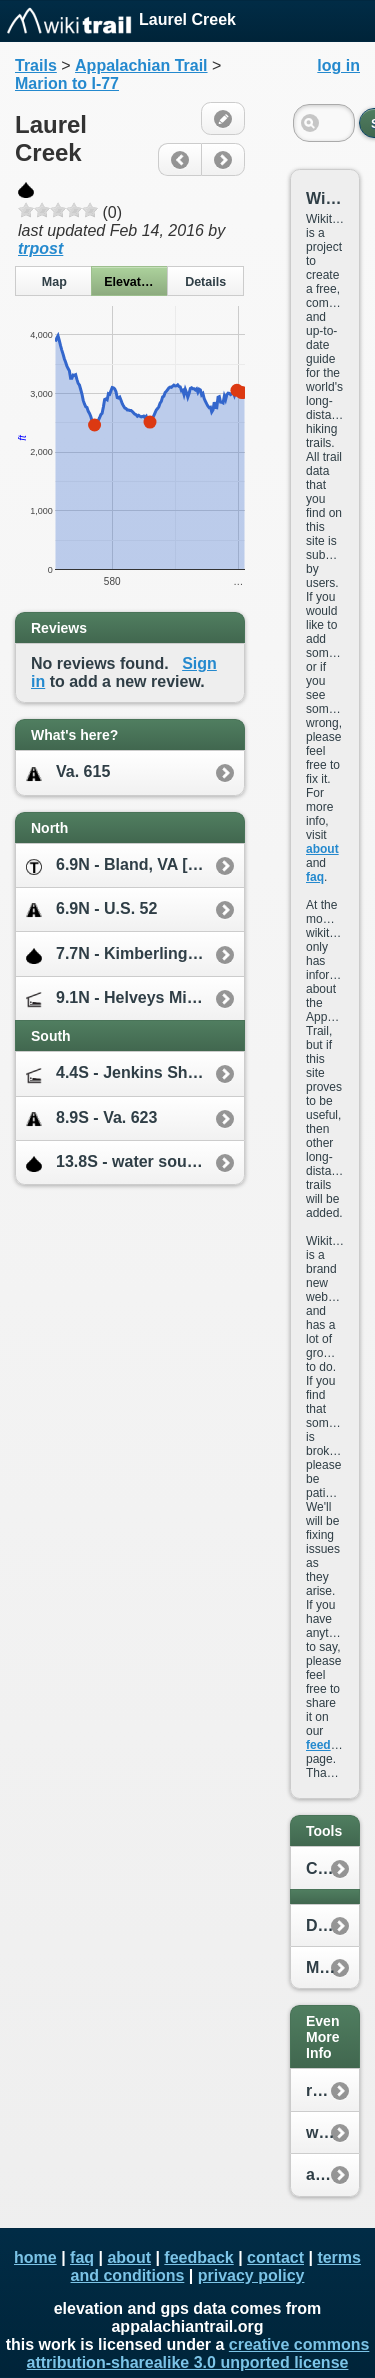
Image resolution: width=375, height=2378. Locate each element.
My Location (332, 1967)
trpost (40, 248)
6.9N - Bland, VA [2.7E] (126, 865)
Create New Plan (332, 1868)
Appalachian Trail (141, 65)
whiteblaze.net (332, 2132)
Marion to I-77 (67, 83)
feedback (332, 1745)
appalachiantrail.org (332, 2174)
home (35, 2257)
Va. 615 (68, 772)
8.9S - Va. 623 (91, 1118)
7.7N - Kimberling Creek (131, 954)
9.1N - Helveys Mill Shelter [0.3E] (135, 998)
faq (315, 877)
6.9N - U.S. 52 (91, 909)
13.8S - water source (118, 1162)
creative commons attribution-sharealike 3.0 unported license (198, 2353)
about (322, 849)
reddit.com (332, 2090)
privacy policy (251, 2275)
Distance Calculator (332, 1925)
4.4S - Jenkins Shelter (123, 1073)
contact (275, 2257)
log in (338, 65)
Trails (36, 65)
